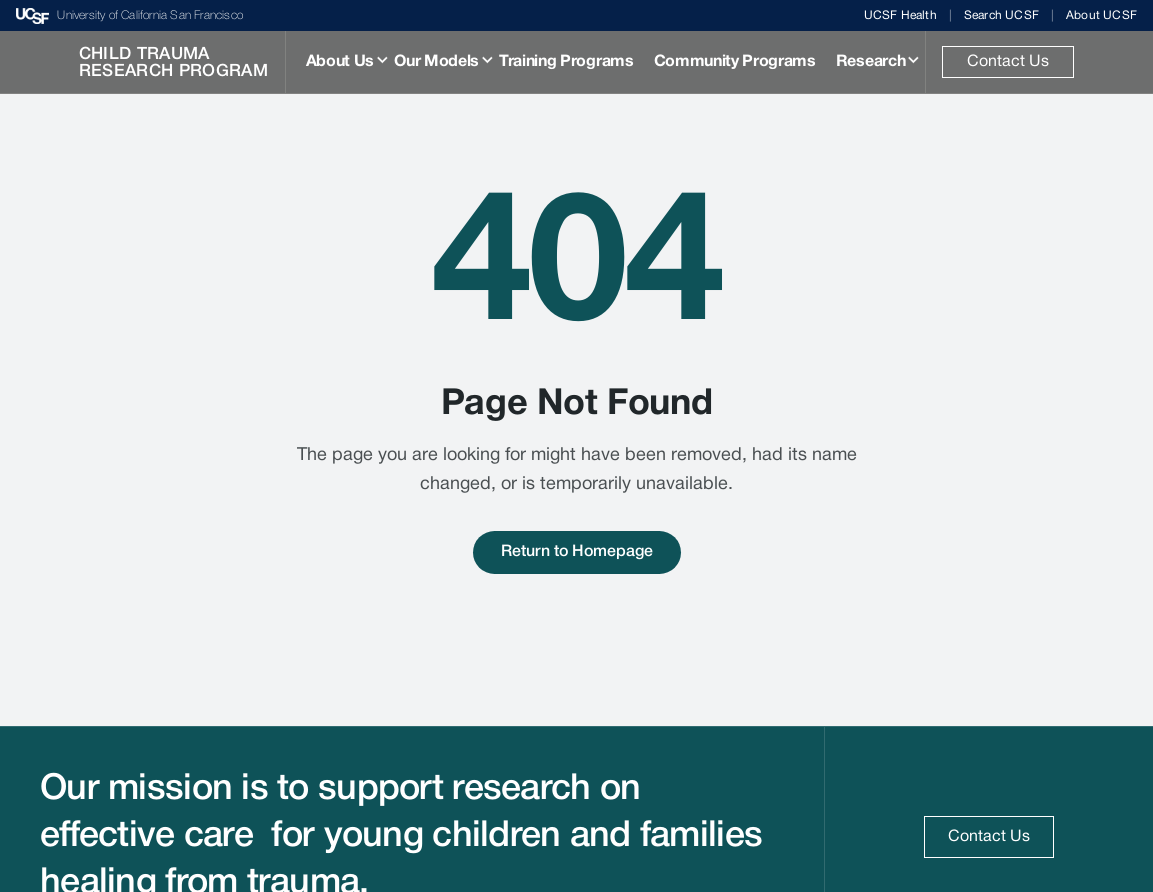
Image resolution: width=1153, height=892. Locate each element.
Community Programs (735, 62)
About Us (340, 62)
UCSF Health (900, 15)
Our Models (436, 62)
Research (870, 62)
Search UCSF (1001, 15)
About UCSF (1101, 15)
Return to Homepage (577, 552)
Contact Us (1008, 62)
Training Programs (566, 62)
